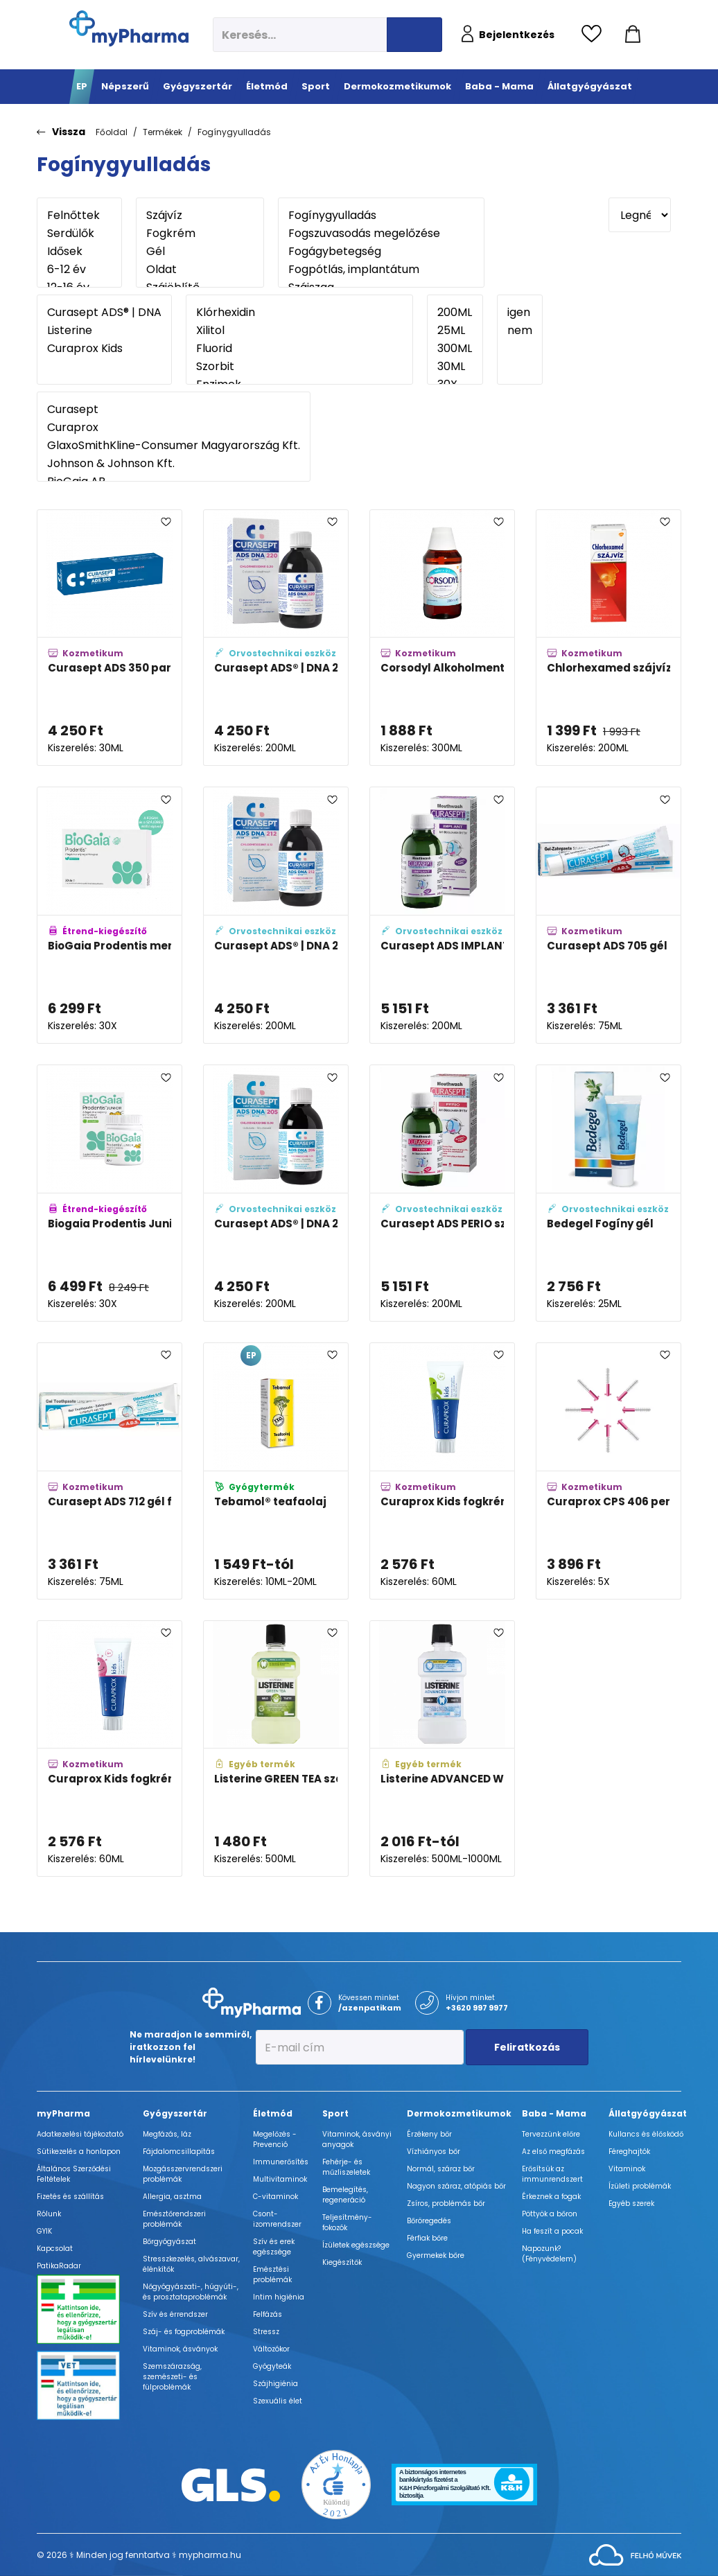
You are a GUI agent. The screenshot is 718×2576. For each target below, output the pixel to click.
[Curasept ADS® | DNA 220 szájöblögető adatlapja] (276, 637)
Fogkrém (200, 234)
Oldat (200, 270)
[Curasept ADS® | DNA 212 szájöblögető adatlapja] (276, 915)
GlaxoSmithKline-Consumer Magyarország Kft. (173, 446)
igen (520, 313)
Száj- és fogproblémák (184, 2332)
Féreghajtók (629, 2151)
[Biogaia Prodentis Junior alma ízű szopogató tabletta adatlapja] (109, 1193)
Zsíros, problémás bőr (446, 2203)
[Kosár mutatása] (633, 34)
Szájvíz (200, 216)
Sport (335, 2113)
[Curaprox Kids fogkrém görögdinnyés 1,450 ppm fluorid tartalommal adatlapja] (109, 1748)
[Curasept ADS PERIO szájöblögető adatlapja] (442, 1193)
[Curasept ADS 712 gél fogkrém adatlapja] (109, 1471)
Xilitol (299, 331)
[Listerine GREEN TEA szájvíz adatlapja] (276, 1748)
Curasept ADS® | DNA (104, 313)
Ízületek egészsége (355, 2245)
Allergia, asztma (172, 2196)
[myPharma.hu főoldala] (129, 28)
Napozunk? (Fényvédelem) (549, 2253)
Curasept (173, 410)
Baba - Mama (554, 2113)
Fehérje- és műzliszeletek (346, 2167)
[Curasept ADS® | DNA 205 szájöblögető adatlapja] (276, 1193)
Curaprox (173, 428)
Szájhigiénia (275, 2383)
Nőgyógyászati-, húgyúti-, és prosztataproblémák (190, 2291)
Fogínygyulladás (234, 132)
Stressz (266, 2332)
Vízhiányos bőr (433, 2151)
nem (520, 331)
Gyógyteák (272, 2366)
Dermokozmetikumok (459, 2113)
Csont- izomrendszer (277, 2219)
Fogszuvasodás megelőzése (381, 234)
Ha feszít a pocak (552, 2231)
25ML (455, 331)
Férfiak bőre (427, 2238)
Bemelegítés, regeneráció (345, 2194)
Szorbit (299, 367)
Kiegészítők (342, 2262)
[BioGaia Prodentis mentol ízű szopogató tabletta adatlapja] (109, 915)
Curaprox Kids (104, 349)
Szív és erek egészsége (274, 2246)
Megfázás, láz (167, 2134)
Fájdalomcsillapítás (179, 2151)
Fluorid (299, 349)
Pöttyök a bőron (549, 2214)
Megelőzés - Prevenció (275, 2139)
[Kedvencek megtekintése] (595, 34)
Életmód (272, 2113)
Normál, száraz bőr (441, 2169)
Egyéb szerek (631, 2203)
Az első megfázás (553, 2151)
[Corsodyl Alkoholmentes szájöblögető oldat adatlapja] (442, 637)
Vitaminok (626, 2169)
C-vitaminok (275, 2196)
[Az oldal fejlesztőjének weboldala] (635, 2554)
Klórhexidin (299, 313)
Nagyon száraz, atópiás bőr (456, 2186)
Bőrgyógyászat (169, 2241)
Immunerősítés (280, 2162)
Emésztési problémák (272, 2274)
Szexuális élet (277, 2401)
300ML (455, 349)
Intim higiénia (278, 2297)
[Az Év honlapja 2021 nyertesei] (336, 2484)
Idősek (79, 252)
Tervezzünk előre (551, 2134)
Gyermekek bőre (435, 2255)
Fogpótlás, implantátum (381, 270)
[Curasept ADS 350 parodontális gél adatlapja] (109, 637)
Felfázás (267, 2314)
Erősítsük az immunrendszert (552, 2174)
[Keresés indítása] (414, 34)
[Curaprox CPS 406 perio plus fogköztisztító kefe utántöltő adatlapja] (608, 1471)
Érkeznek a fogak (551, 2196)
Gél (200, 252)
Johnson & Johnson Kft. (173, 464)
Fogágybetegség (381, 252)
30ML (455, 367)
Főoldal (112, 132)
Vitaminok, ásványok (180, 2349)
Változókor (271, 2349)
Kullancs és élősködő (645, 2134)
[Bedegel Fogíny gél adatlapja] (608, 1193)
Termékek (162, 132)
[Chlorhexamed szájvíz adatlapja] (608, 637)
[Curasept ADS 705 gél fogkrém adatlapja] (608, 915)
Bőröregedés (429, 2221)
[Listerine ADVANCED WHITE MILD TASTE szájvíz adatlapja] (442, 1748)
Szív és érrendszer (175, 2314)
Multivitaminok (280, 2179)
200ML (455, 313)
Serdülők (79, 234)
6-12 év (79, 270)
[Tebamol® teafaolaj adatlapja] (276, 1471)
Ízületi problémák (639, 2186)
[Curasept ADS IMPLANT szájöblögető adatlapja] (442, 915)
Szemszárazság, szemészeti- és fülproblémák (172, 2376)
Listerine (104, 331)
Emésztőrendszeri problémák (174, 2219)
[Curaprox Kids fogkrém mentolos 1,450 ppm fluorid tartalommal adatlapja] (442, 1471)
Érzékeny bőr (429, 2134)
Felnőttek (79, 216)
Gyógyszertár (175, 2113)
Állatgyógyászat (647, 2113)
